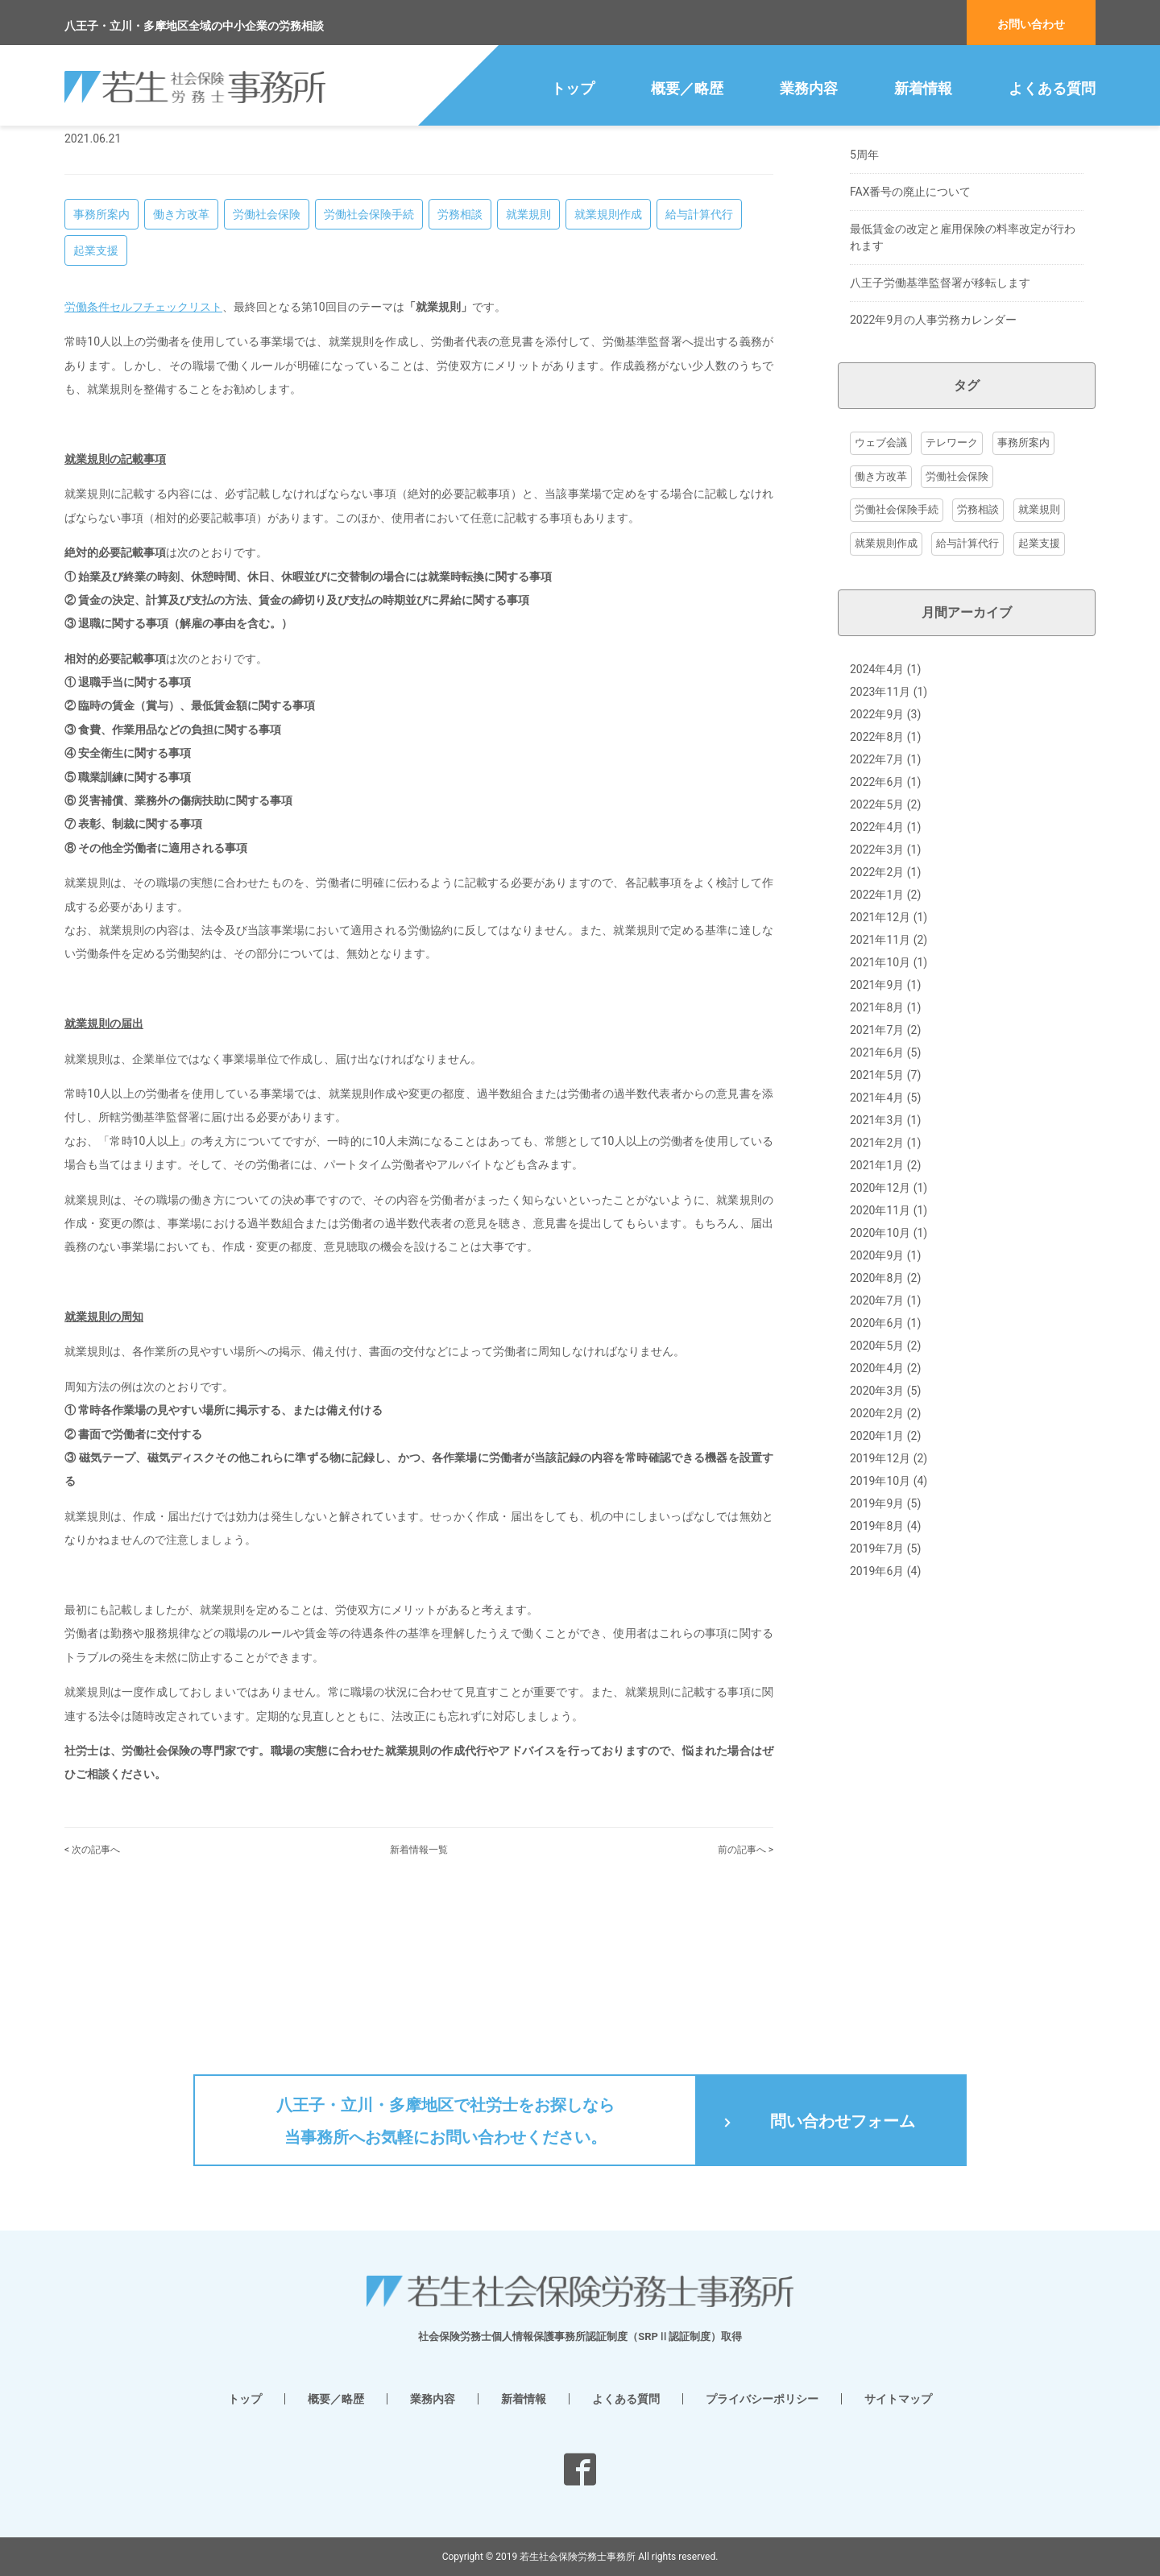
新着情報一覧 (419, 1975)
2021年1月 (877, 1290)
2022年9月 (877, 839)
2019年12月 (880, 1583)
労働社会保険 (266, 339)
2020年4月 (877, 1493)
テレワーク (952, 568)
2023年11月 (880, 817)
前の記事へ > (745, 1975)
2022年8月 (877, 862)
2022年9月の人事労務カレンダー (933, 445)
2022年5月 (877, 930)
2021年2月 (877, 1268)
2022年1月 (877, 1020)
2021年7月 (877, 1155)
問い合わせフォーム (842, 2121)
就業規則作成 (608, 339)
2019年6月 (877, 1696)
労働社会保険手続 (369, 339)
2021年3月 (877, 1245)
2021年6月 (877, 1178)
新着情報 (923, 88)
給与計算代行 (699, 339)
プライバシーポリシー (762, 2398)
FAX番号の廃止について (911, 317)
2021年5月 (877, 1200)
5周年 (864, 280)
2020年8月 (877, 1403)
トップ (572, 88)
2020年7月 (877, 1426)
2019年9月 (877, 1629)
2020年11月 (880, 1335)
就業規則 (528, 339)
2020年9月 (877, 1381)
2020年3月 (877, 1516)
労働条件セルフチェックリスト (143, 432)
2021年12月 (880, 1042)
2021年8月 (877, 1133)
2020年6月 (877, 1448)
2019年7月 (877, 1674)
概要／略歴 (687, 88)
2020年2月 (877, 1538)
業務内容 (809, 88)
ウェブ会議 (881, 568)
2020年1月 (877, 1561)
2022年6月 (877, 907)
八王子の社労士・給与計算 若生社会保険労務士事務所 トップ (197, 147)
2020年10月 (880, 1358)
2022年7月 (877, 885)
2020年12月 (880, 1313)
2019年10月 (880, 1606)
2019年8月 (877, 1651)
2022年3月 (877, 975)
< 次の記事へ (92, 1975)
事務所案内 (101, 339)
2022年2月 (877, 997)
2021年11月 (880, 1065)
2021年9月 (877, 1110)
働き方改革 (181, 339)
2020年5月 (877, 1471)
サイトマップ (898, 2398)
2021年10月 (880, 1087)
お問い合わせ (1031, 24)
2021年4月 (877, 1223)
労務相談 (460, 339)
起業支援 (95, 376)
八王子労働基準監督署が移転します (940, 408)
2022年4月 (877, 952)
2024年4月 (877, 794)
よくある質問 (1052, 88)
